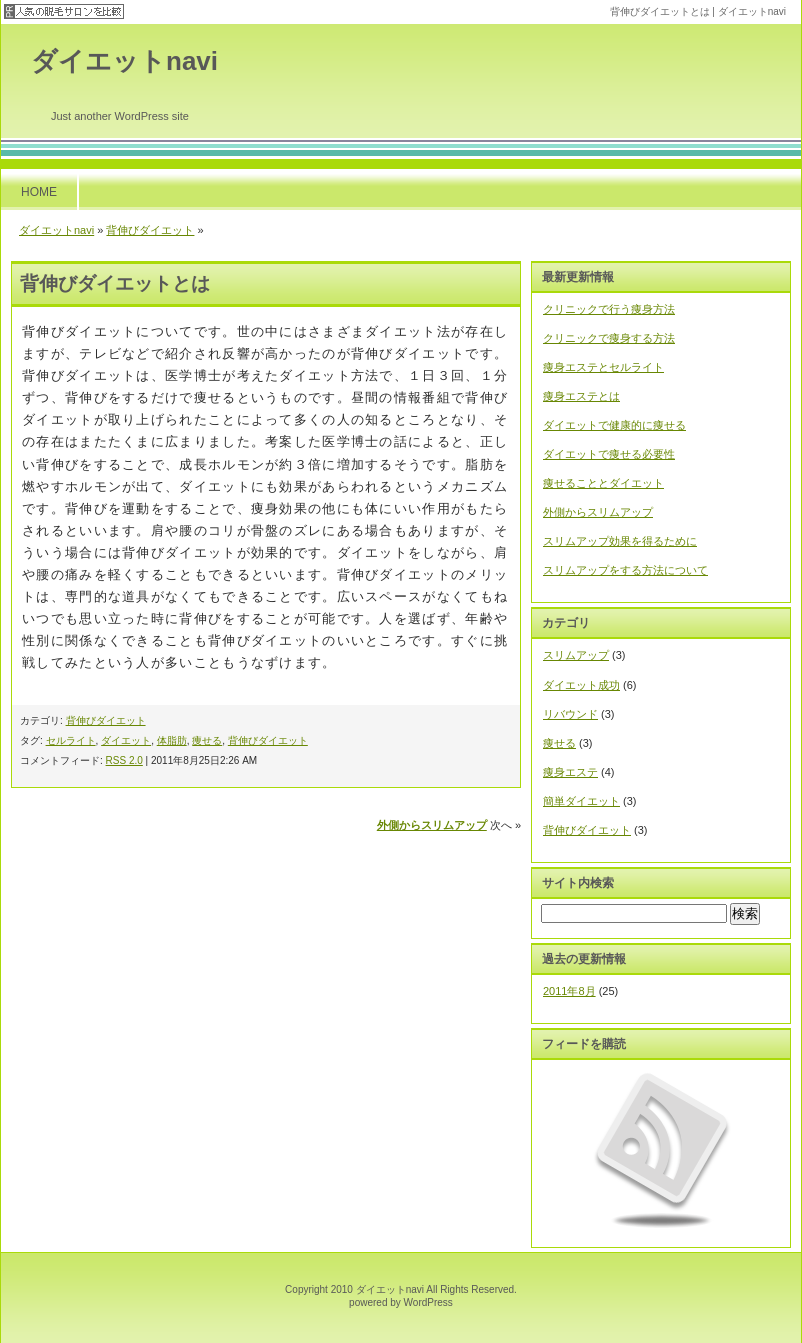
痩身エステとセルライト (603, 367)
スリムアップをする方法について (625, 570)
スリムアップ (576, 655)
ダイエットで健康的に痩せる (614, 425)
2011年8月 (569, 991)
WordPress (428, 1302)
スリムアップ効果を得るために (620, 541)
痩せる (207, 740)
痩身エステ (570, 772)
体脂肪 (172, 740)
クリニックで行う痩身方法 (609, 309)
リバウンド (570, 714)
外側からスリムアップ (432, 825)
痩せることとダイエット (603, 483)
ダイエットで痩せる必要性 (609, 454)
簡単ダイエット (581, 801)
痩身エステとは (581, 396)
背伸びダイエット (150, 230)
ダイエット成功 (581, 685)
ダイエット (126, 740)
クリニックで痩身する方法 (609, 338)
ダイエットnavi (124, 61)
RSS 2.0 (124, 760)
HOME (39, 192)
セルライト (71, 740)
